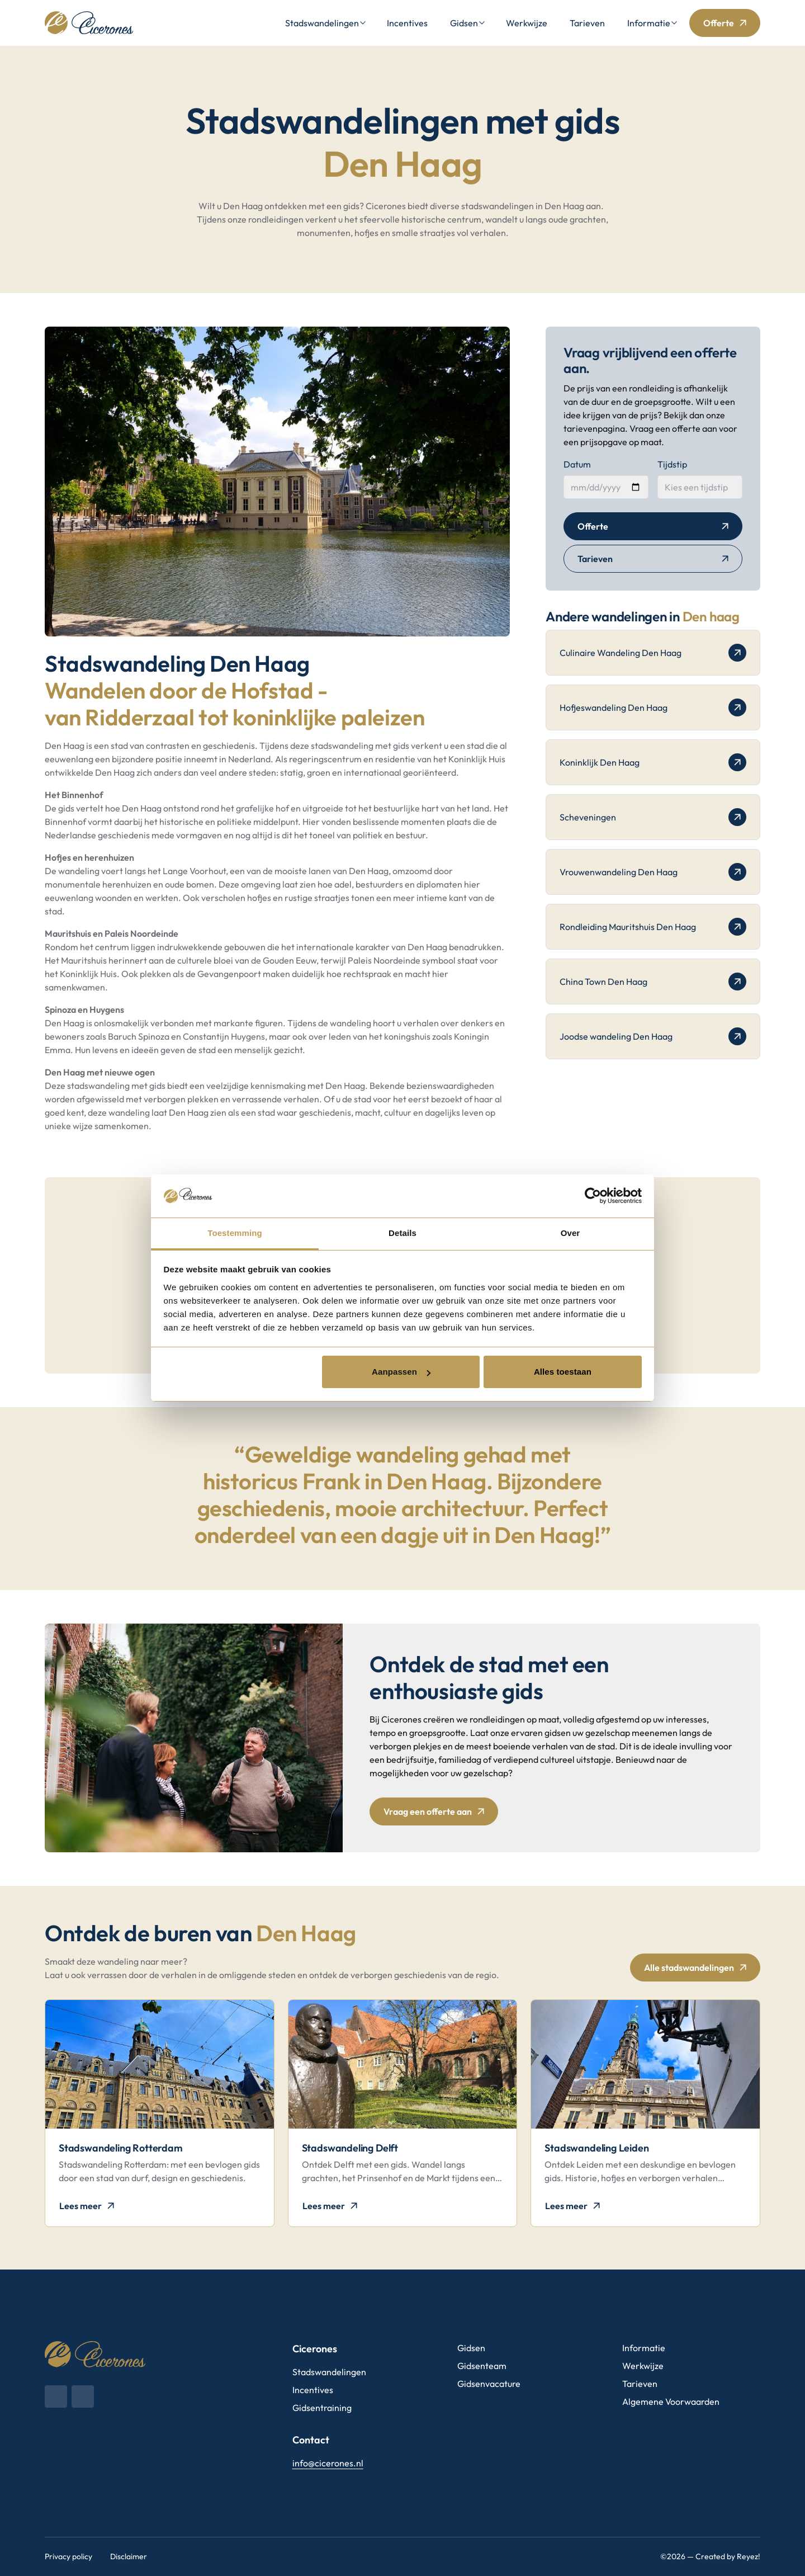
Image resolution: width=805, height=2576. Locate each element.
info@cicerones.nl (327, 2463)
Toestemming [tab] (234, 1233)
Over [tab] (570, 1233)
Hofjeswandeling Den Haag (653, 707)
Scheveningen (653, 817)
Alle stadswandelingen (689, 1967)
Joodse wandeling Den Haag (653, 1036)
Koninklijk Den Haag (653, 762)
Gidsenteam (481, 2365)
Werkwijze (526, 23)
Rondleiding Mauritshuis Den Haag (653, 927)
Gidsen (464, 23)
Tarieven (587, 23)
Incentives (407, 23)
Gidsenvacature (488, 2383)
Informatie (648, 23)
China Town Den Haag (653, 981)
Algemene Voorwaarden (670, 2401)
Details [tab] (402, 1233)
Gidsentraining (322, 2407)
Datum (577, 464)
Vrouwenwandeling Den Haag (653, 872)
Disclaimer (128, 2556)
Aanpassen (401, 1371)
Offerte (718, 23)
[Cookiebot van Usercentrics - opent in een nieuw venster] (593, 1195)
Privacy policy (68, 2556)
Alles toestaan (562, 1371)
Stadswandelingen (322, 23)
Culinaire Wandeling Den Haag (653, 653)
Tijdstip (672, 464)
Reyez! (748, 2556)
